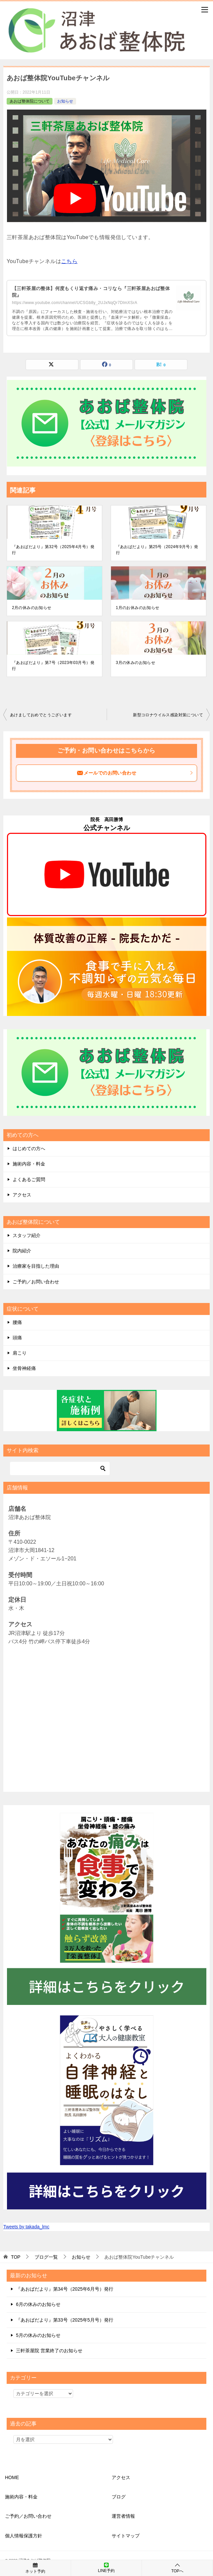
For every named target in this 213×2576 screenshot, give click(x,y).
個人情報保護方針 (23, 2535)
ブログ (119, 2496)
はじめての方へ (29, 1148)
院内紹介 (22, 1250)
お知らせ (65, 101)
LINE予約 (106, 2567)
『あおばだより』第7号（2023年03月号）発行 (53, 665)
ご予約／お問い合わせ (36, 1281)
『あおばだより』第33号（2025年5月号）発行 (64, 2320)
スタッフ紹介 (27, 1235)
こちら (69, 261)
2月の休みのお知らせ (32, 607)
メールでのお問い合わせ (135, 773)
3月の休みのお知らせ (136, 662)
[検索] (60, 1468)
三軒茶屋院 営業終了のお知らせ (49, 2350)
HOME (12, 2477)
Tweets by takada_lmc (26, 2226)
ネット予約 (35, 2568)
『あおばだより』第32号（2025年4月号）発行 (53, 549)
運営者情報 (123, 2516)
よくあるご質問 (29, 1179)
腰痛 (17, 1322)
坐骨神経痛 (24, 1368)
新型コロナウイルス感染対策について (168, 715)
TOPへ (177, 2567)
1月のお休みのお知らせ (138, 607)
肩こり (20, 1353)
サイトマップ (126, 2535)
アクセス (22, 1194)
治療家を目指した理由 (36, 1266)
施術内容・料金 (29, 1163)
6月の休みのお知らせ (38, 2304)
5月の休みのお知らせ (38, 2335)
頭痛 (17, 1337)
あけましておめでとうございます (41, 715)
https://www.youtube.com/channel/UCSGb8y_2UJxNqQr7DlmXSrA (74, 302)
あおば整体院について (30, 101)
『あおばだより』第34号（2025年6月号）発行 (64, 2289)
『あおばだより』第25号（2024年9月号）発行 (157, 549)
